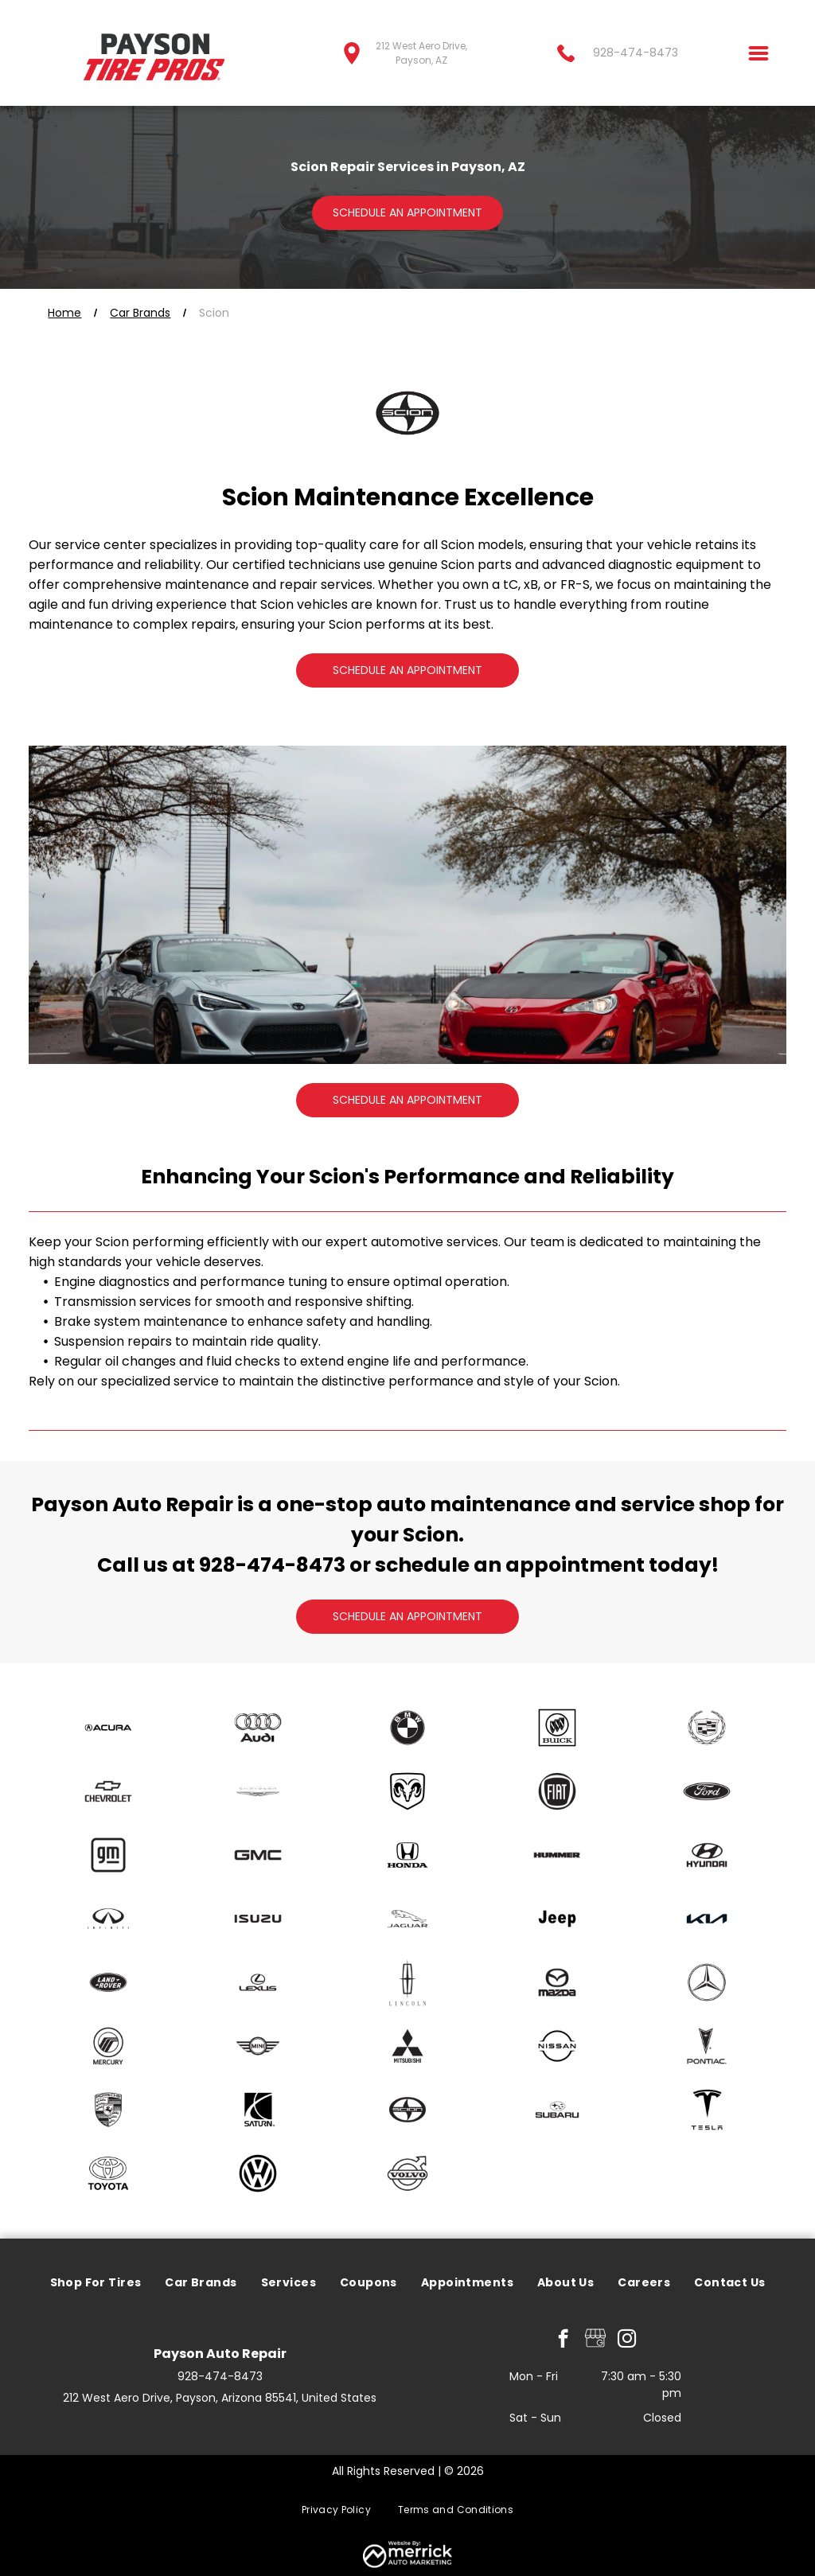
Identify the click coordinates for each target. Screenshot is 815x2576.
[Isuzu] (258, 1919)
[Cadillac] (707, 1728)
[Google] (595, 2340)
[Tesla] (707, 2110)
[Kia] (707, 1919)
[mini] (258, 2046)
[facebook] (563, 2340)
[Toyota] (107, 2173)
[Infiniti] (107, 1919)
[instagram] (627, 2340)
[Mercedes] (707, 1982)
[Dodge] (407, 1791)
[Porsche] (107, 2110)
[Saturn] (258, 2110)
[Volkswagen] (258, 2173)
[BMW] (407, 1728)
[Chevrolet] (107, 1791)
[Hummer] (557, 1855)
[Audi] (258, 1728)
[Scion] (407, 2110)
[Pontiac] (707, 2046)
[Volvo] (407, 2173)
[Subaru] (557, 2110)
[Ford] (707, 1791)
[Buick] (557, 1728)
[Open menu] (758, 53)
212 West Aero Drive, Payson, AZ (421, 53)
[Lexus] (258, 1982)
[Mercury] (107, 2046)
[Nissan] (557, 2046)
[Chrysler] (258, 1791)
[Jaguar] (407, 1919)
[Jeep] (557, 1919)
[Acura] (107, 1728)
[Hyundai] (707, 1855)
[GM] (107, 1855)
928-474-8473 (272, 1565)
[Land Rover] (107, 1982)
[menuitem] (96, 2283)
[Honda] (407, 1855)
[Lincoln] (407, 1982)
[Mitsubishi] (407, 2046)
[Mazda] (557, 1982)
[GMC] (258, 1855)
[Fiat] (557, 1791)
